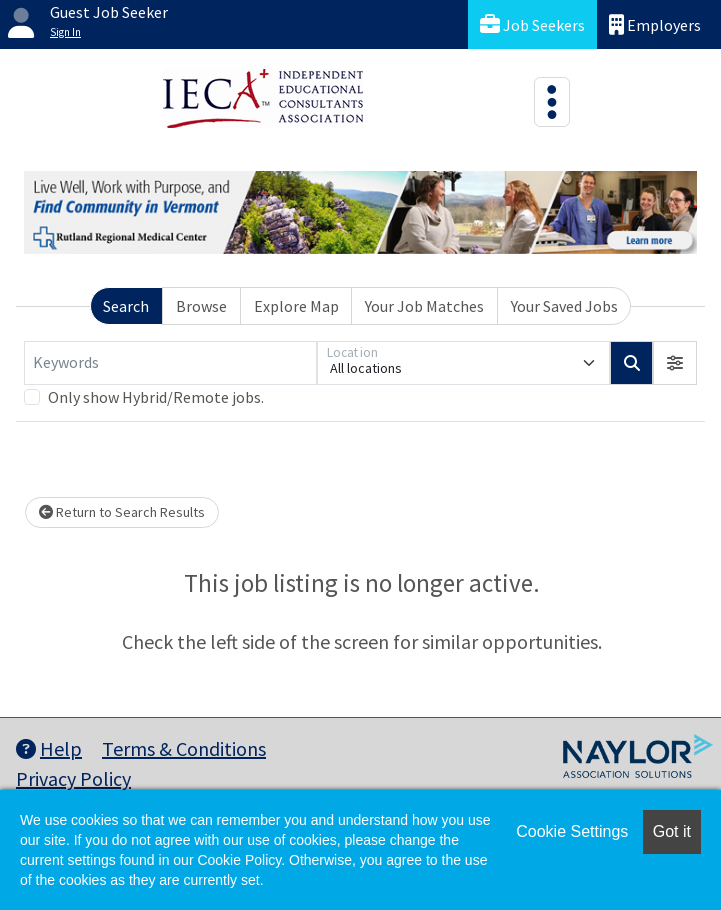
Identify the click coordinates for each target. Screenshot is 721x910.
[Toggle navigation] (552, 102)
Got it (672, 831)
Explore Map (296, 306)
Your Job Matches (424, 306)
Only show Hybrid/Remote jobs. (156, 397)
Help (49, 748)
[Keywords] (170, 363)
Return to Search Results (122, 512)
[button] (675, 363)
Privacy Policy (73, 778)
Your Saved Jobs (564, 306)
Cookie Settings (572, 831)
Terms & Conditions (184, 748)
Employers (655, 24)
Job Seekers (532, 24)
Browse (201, 306)
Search (126, 306)
